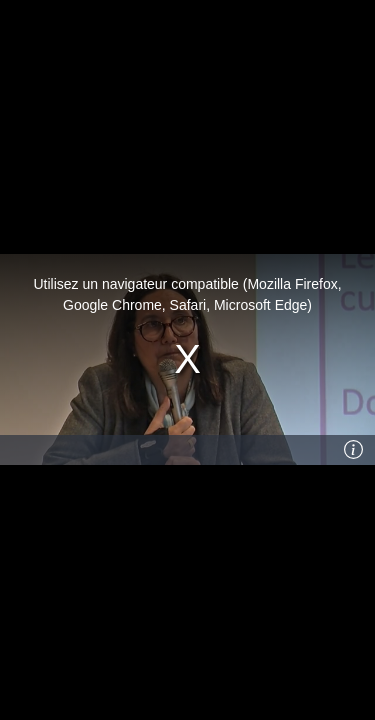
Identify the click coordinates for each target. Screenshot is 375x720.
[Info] (354, 450)
